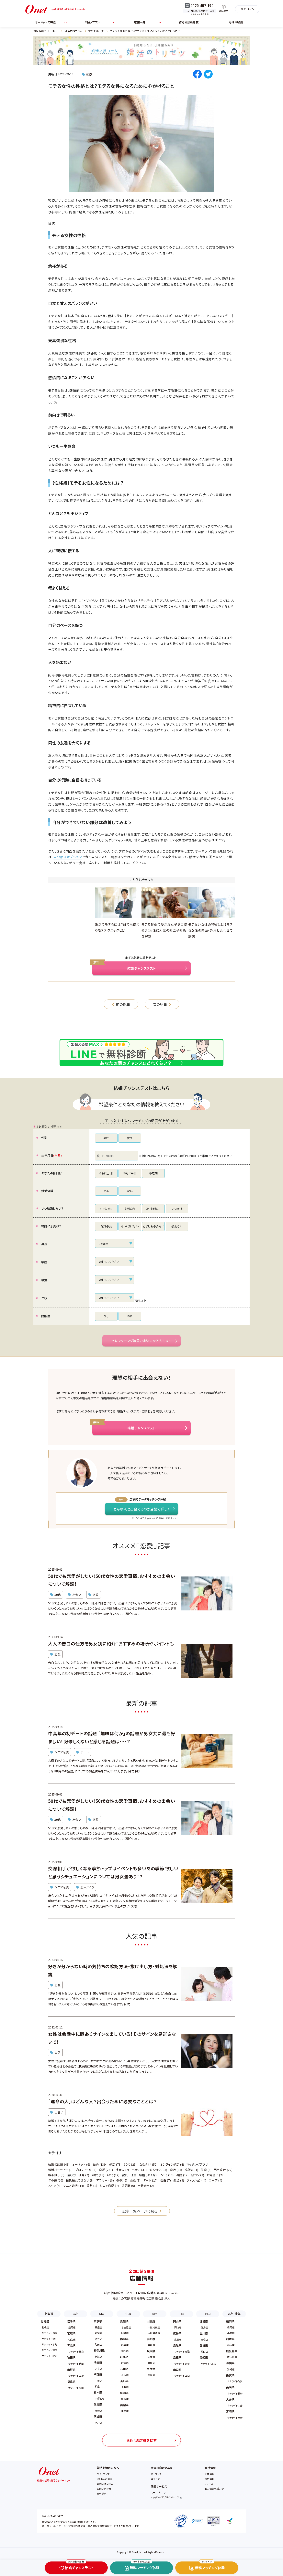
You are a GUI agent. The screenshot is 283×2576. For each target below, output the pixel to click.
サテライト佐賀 (235, 2381)
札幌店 (45, 2327)
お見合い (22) (216, 2175)
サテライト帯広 (49, 2350)
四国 (208, 2314)
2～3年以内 (153, 1208)
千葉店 (98, 2380)
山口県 (177, 2370)
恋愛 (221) (106, 2170)
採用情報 (209, 2478)
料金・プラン (92, 22)
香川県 (204, 2333)
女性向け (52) (148, 2164)
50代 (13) (167, 2175)
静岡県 (124, 2339)
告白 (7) (165, 2180)
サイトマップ (103, 2474)
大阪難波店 (154, 2333)
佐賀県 (230, 2375)
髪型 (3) (178, 2180)
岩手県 (71, 2321)
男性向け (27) (223, 2170)
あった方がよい (130, 1226)
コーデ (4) (215, 2180)
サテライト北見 (49, 2355)
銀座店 (98, 2327)
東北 (75, 2314)
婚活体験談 (236, 22)
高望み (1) (191, 2170)
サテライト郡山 (76, 2387)
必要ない (176, 1226)
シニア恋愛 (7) (109, 2185)
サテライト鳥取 (182, 2351)
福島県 (71, 2381)
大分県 (230, 2399)
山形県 (71, 2370)
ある (106, 1191)
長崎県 (230, 2387)
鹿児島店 (232, 2357)
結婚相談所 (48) (58, 2164)
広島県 (177, 2333)
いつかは (177, 1208)
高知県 (204, 2357)
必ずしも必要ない (153, 1226)
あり (129, 1316)
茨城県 (98, 2416)
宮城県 (71, 2333)
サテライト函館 (49, 2333)
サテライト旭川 (49, 2338)
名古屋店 (126, 2327)
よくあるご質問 (104, 2478)
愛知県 (124, 2321)
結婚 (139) (100, 2164)
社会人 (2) (122, 2170)
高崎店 (98, 2410)
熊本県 (230, 2339)
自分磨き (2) (146, 2185)
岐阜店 (125, 2362)
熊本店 (230, 2345)
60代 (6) (121, 2180)
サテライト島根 (182, 2363)
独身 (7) (83, 2175)
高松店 (204, 2339)
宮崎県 (230, 2411)
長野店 (125, 2387)
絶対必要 (106, 1226)
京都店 (151, 2345)
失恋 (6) (206, 2170)
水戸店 (98, 2422)
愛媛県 (204, 2345)
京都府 (151, 2339)
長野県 (124, 2381)
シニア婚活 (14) (73, 2185)
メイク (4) (54, 2185)
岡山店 (178, 2327)
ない (130, 1191)
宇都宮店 (100, 2398)
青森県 (71, 2345)
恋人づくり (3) (158, 2170)
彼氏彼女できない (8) (80, 2180)
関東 (102, 2314)
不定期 (153, 1173)
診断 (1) (91, 2185)
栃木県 (98, 2392)
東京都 (98, 2321)
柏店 (97, 2386)
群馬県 (98, 2404)
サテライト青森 (76, 2351)
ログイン (155, 2478)
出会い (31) (139, 2170)
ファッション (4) (196, 2180)
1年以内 (130, 1208)
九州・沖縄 (234, 2314)
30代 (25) (130, 2164)
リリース (209, 2483)
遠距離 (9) (128, 2185)
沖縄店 (230, 2369)
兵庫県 (151, 2351)
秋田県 (71, 2357)
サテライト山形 (76, 2375)
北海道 (49, 2314)
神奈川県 (99, 2350)
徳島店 (204, 2327)
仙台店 (72, 2339)
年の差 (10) (55, 2180)
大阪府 (151, 2321)
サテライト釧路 (49, 2344)
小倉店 (230, 2333)
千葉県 (98, 2374)
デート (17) (150, 2180)
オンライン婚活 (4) (172, 2164)
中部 (128, 2314)
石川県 (124, 2369)
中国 (181, 2314)
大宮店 (98, 2368)
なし (106, 1316)
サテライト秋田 (76, 2363)
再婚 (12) (182, 2175)
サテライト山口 (182, 2375)
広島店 (178, 2339)
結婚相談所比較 (188, 22)
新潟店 (125, 2399)
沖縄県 (230, 2363)
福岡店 (230, 2327)
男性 (106, 1138)
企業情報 (209, 2474)
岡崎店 (125, 2333)
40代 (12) (113, 2175)
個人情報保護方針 (214, 2488)
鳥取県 (177, 2345)
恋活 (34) (176, 2170)
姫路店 (151, 2362)
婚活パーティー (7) (60, 2170)
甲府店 (125, 2411)
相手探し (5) (56, 2175)
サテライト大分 (235, 2405)
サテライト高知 (208, 2363)
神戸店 (151, 2357)
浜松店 (125, 2350)
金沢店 (125, 2375)
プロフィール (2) (85, 2170)
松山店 (204, 2351)
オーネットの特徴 (45, 22)
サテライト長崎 (235, 2393)
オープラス (156, 2474)
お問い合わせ (104, 2488)
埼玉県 (98, 2362)
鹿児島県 (231, 2351)
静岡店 (125, 2345)
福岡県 (230, 2321)
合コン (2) (197, 2175)
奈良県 (151, 2369)
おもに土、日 (106, 1173)
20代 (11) (98, 2175)
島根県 (177, 2357)
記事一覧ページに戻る (139, 2211)
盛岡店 (72, 2327)
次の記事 (160, 1004)
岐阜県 (124, 2357)
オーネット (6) (81, 2164)
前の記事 (123, 1004)
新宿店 (98, 2333)
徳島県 (204, 2321)
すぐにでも (106, 1208)
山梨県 (124, 2405)
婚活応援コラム (105, 2483)
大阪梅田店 (154, 2327)
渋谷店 (98, 2338)
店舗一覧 (139, 22)
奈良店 (151, 2375)
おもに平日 (130, 1173)
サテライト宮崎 (235, 2417)
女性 (130, 1138)
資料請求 (102, 2493)
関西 (155, 2314)
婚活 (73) (115, 2164)
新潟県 (124, 2393)
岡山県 (177, 2321)
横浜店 (98, 2356)
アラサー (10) (105, 2180)
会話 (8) (135, 2180)
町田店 (98, 2344)
